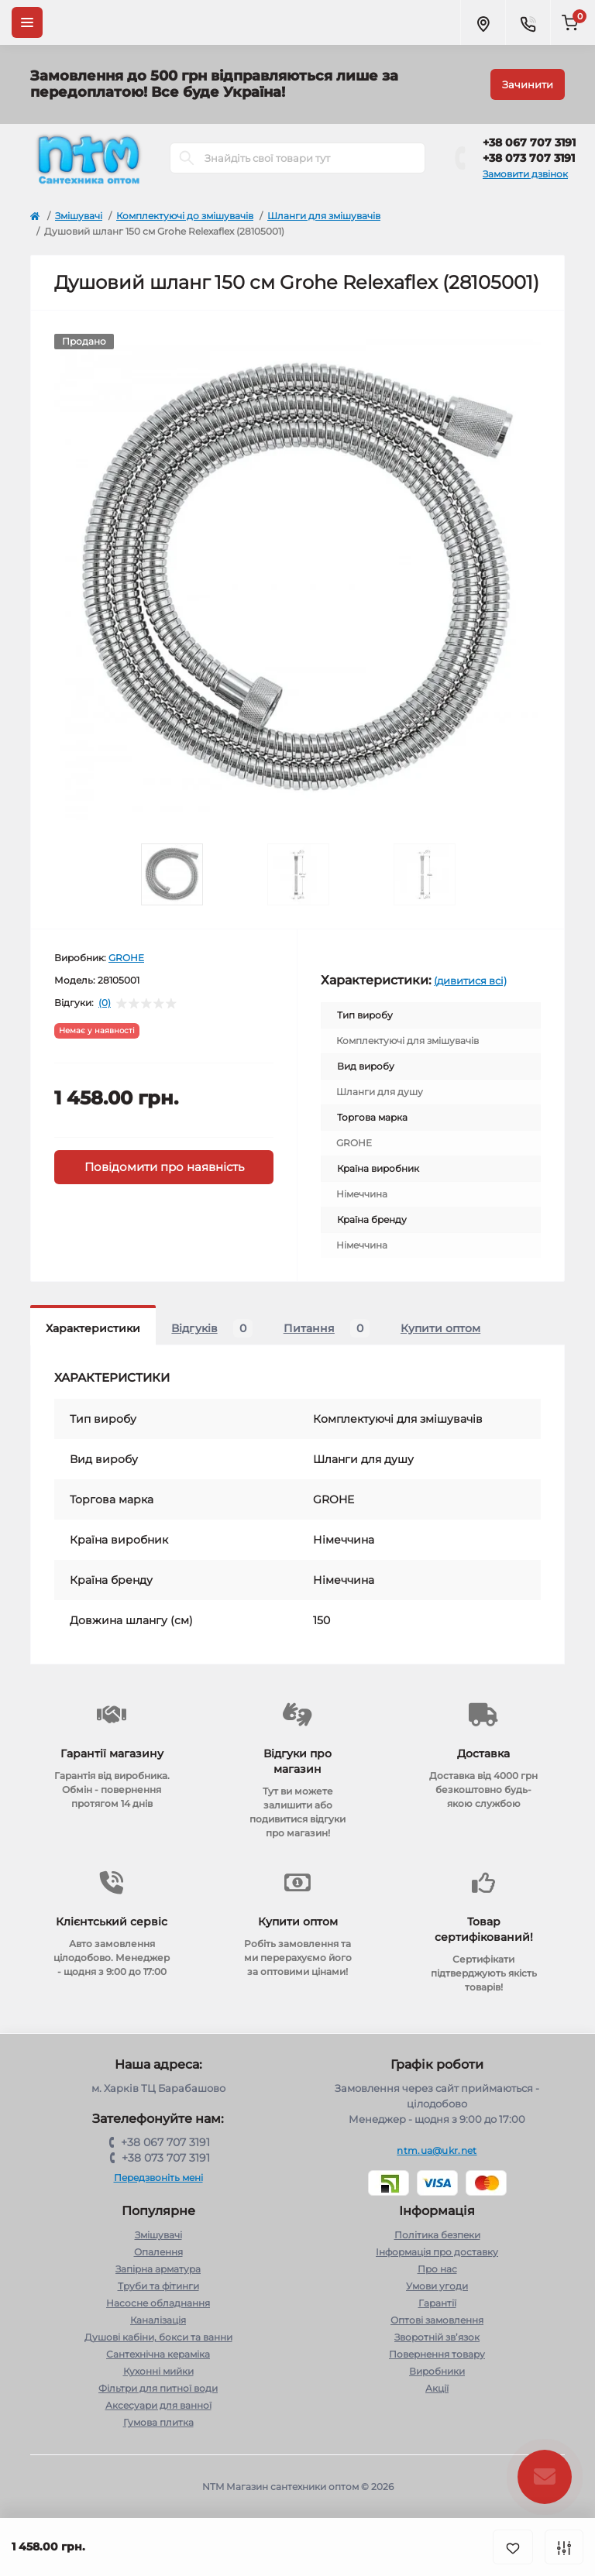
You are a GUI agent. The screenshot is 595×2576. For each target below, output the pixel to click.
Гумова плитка (158, 2422)
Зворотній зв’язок (437, 2337)
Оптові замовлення (436, 2320)
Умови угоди (437, 2286)
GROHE (126, 957)
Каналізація (158, 2320)
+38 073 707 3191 (529, 158)
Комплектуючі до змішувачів (184, 216)
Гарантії (437, 2303)
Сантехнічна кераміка (158, 2354)
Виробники (437, 2371)
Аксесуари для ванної (158, 2405)
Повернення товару (437, 2354)
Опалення (158, 2252)
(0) (104, 1003)
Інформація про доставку (437, 2252)
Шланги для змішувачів (323, 216)
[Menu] (27, 22)
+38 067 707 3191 (529, 142)
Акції (437, 2388)
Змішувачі (78, 216)
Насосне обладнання (158, 2303)
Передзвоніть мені (158, 2177)
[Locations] (482, 22)
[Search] (187, 158)
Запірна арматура (158, 2269)
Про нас (437, 2269)
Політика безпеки (437, 2235)
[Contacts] (527, 22)
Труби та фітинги (158, 2286)
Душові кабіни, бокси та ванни (158, 2337)
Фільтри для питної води (158, 2388)
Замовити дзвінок (525, 174)
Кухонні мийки (158, 2371)
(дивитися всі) (470, 980)
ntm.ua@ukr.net (436, 2150)
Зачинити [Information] (527, 84)
